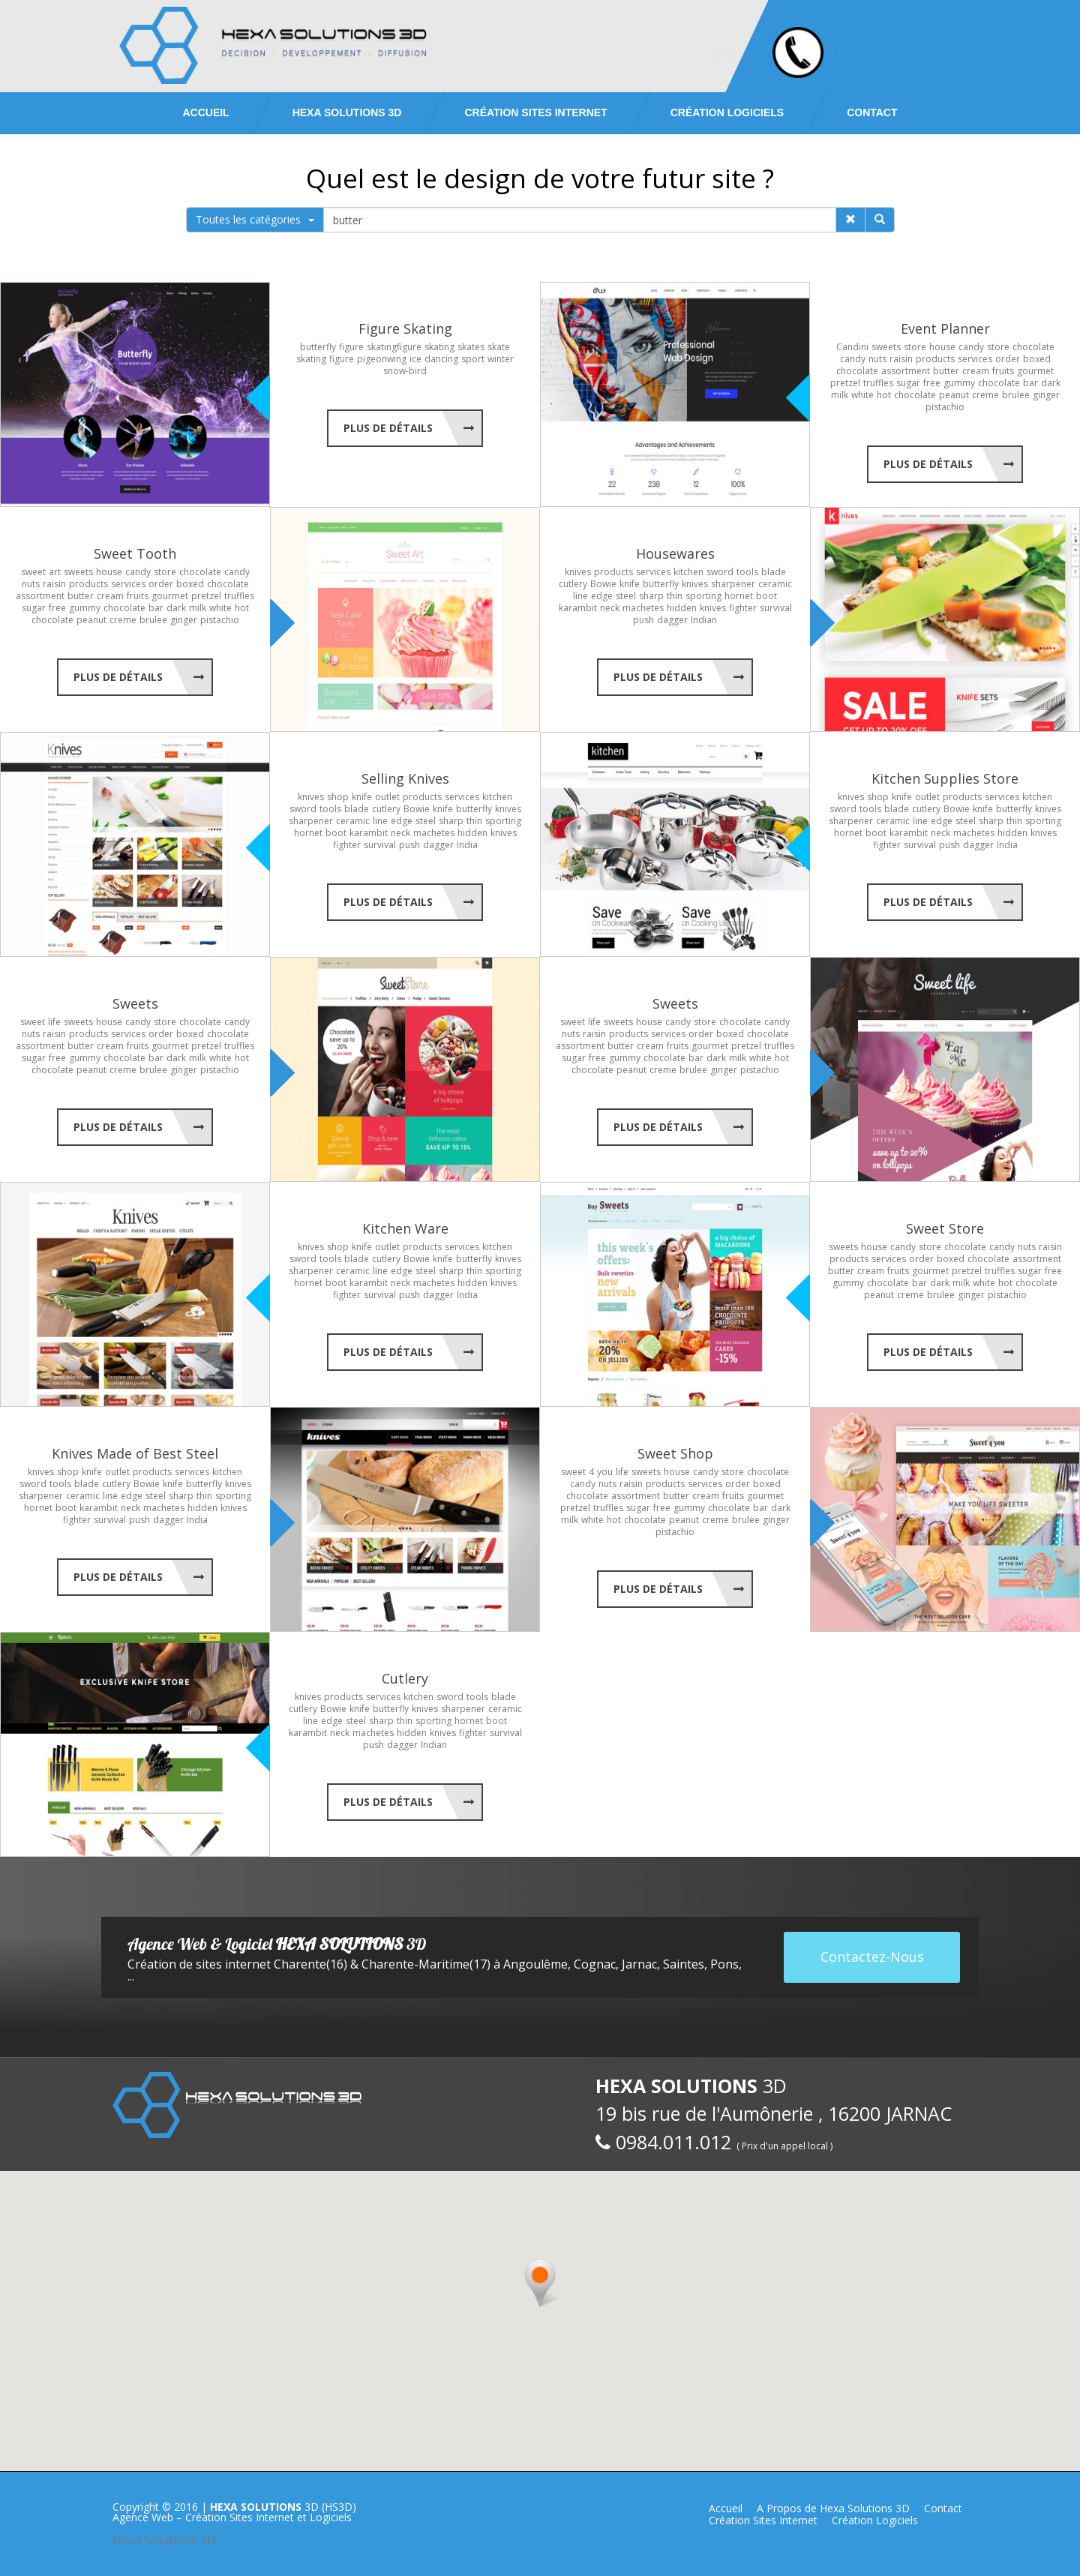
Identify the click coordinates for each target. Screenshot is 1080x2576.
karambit (578, 607)
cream (975, 370)
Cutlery (405, 1678)
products (935, 358)
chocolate (1033, 346)
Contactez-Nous (872, 1957)
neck (610, 607)
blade (773, 571)
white (862, 394)
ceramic (775, 583)
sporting (704, 595)
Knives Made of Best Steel (135, 1453)
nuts (877, 358)
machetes (643, 607)
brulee (1016, 394)
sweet (33, 571)
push (643, 619)
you (605, 1471)
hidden (682, 607)
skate (499, 346)
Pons (724, 1964)
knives (578, 571)
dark (1050, 382)
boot (766, 595)
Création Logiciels (727, 112)
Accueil (205, 112)
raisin (901, 358)
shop (338, 796)
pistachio (945, 406)
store (915, 346)
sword (720, 571)
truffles (878, 382)
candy (971, 346)
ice (416, 358)
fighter (743, 607)
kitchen (689, 571)
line (580, 595)
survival (776, 607)
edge (602, 595)
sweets (886, 346)
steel (626, 595)
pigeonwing (381, 358)
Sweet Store (945, 1228)
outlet (387, 796)
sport (472, 358)
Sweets (135, 1003)
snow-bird (405, 370)
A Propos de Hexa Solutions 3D (833, 2508)
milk (839, 394)
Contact (872, 112)
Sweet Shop (675, 1453)
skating (439, 346)
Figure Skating (405, 328)
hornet (738, 595)
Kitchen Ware (405, 1228)
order (1007, 358)
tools (747, 571)
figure (351, 346)
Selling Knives (405, 778)
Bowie (603, 583)
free (931, 382)
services (975, 358)
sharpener (733, 583)
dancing (441, 358)
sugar (908, 382)
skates (471, 346)
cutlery (573, 583)
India (467, 844)
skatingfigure (394, 346)
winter (501, 358)
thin (674, 595)
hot (884, 394)
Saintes (683, 1964)
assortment (905, 370)
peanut (954, 394)
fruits (1003, 370)
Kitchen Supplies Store (945, 778)
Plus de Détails (388, 428)
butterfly (318, 346)
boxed (1037, 358)
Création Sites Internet (535, 112)
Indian (704, 619)
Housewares (675, 553)
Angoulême (535, 1964)
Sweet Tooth (135, 553)
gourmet (1035, 370)
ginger (1046, 394)
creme (985, 394)
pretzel (845, 382)
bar (1030, 382)
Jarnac (639, 1964)
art (55, 571)
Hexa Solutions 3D (164, 2540)
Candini (852, 346)
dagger (672, 619)
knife (630, 583)
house (942, 346)
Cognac (595, 1964)
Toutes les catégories (255, 219)
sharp (651, 595)
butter (946, 370)
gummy (959, 382)
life (54, 1021)
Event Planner (945, 328)
